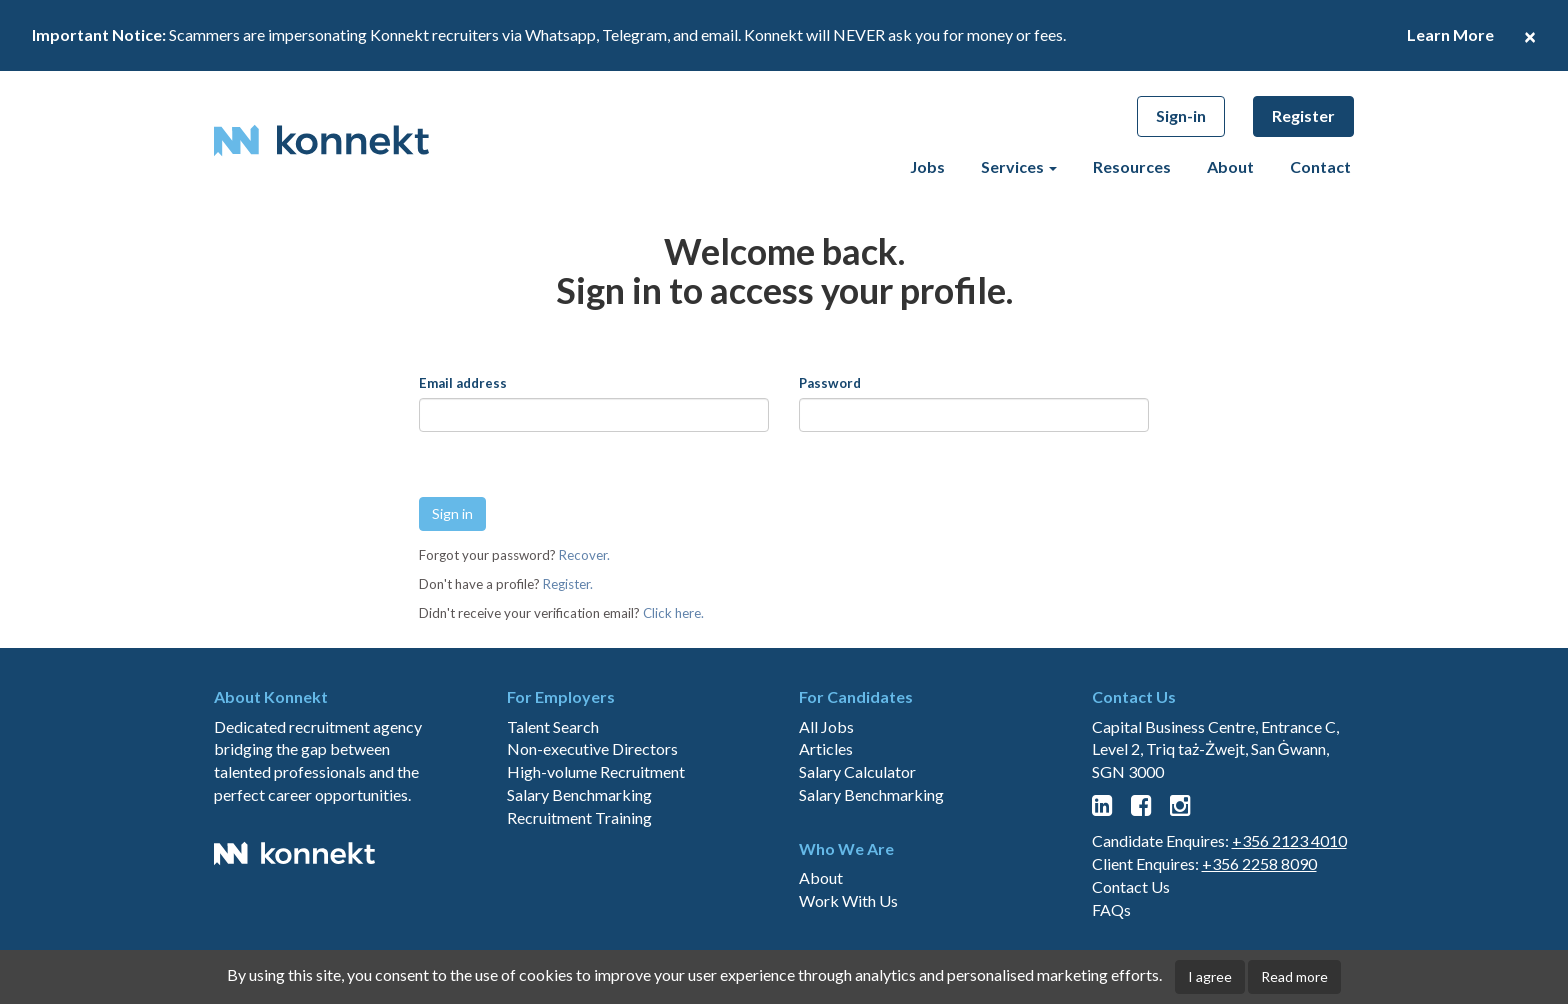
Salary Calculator (857, 842)
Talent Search (553, 796)
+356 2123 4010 (1289, 911)
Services (1019, 166)
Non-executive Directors (592, 819)
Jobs (927, 166)
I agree (1210, 976)
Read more (1294, 976)
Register (1303, 115)
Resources (1132, 166)
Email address (463, 383)
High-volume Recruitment (596, 842)
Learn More (1450, 34)
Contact (1320, 166)
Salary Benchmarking (579, 865)
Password (830, 383)
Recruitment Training (579, 888)
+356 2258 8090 (1259, 934)
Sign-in (1181, 115)
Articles (826, 819)
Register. (568, 584)
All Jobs (826, 796)
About (1230, 166)
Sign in (452, 513)
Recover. (584, 555)
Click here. (673, 613)
